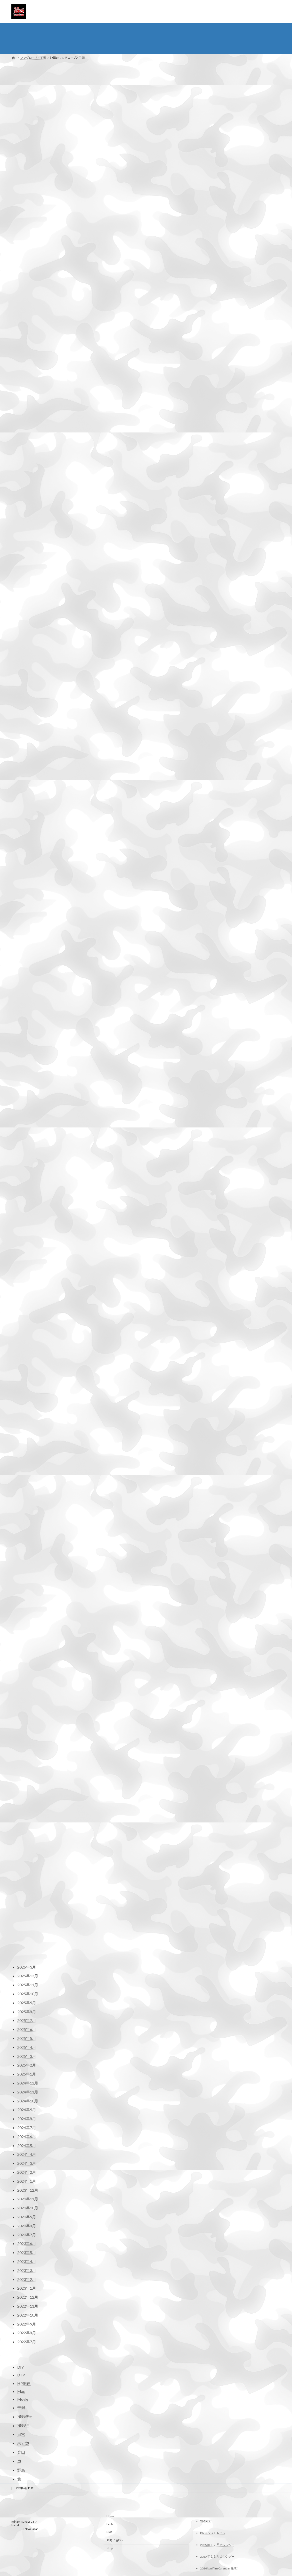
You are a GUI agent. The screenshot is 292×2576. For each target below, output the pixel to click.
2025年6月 (26, 2030)
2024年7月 (26, 2128)
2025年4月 (26, 2048)
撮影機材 (25, 2419)
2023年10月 (27, 2209)
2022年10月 (27, 2316)
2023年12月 (27, 2191)
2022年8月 (26, 2334)
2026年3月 (26, 1968)
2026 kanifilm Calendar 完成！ (219, 2571)
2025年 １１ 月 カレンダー (217, 2559)
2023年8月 (26, 2227)
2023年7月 (26, 2236)
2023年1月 (26, 2289)
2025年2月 (26, 2066)
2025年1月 (26, 2075)
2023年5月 (26, 2253)
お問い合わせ (24, 2490)
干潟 (21, 2410)
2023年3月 (26, 2271)
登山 (21, 2454)
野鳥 (21, 2472)
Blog (109, 2534)
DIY (20, 2369)
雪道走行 (206, 2523)
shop (109, 2550)
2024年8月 (26, 2119)
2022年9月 (26, 2325)
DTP (21, 2377)
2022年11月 (27, 2307)
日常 (21, 2436)
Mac (21, 2393)
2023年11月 (27, 2200)
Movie (22, 2401)
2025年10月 (27, 1995)
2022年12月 (27, 2298)
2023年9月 (26, 2218)
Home (110, 2518)
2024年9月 (26, 2110)
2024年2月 (26, 2173)
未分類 (23, 2445)
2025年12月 (27, 1977)
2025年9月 (26, 2004)
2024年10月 (27, 2102)
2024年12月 (27, 2084)
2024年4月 (26, 2155)
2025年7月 (26, 2021)
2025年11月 (27, 1986)
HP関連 (24, 2385)
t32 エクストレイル (212, 2536)
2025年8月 (26, 2013)
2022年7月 (26, 2343)
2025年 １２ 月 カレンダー (217, 2548)
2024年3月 (26, 2164)
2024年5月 (26, 2146)
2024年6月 (26, 2137)
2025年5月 (26, 2039)
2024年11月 (27, 2093)
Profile (110, 2526)
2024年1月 (26, 2182)
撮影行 (23, 2428)
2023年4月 (26, 2262)
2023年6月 (26, 2244)
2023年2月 (26, 2280)
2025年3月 (26, 2057)
